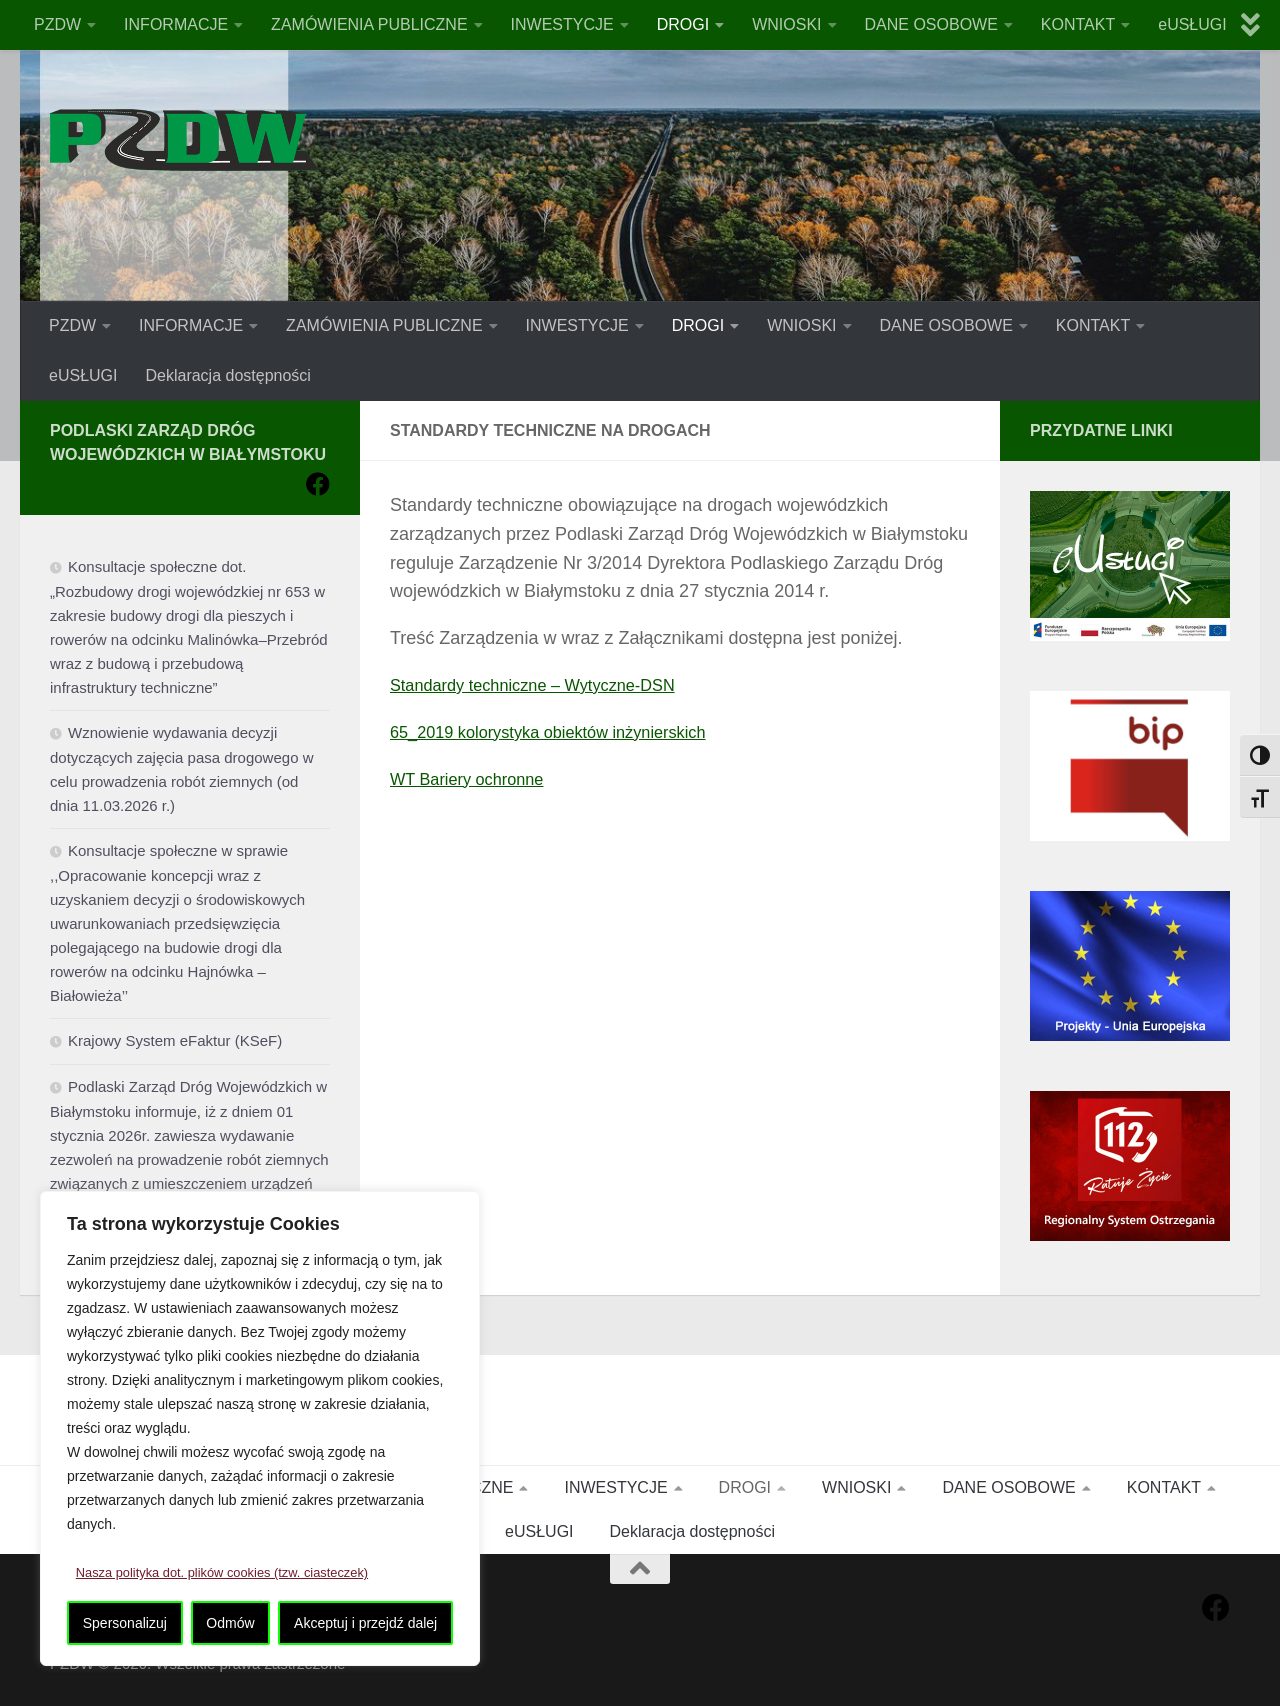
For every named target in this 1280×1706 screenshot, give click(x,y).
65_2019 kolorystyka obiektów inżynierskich (564, 732)
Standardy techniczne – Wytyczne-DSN (547, 685)
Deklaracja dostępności (227, 375)
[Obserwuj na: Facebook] (318, 484)
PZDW (57, 24)
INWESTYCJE (562, 24)
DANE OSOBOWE (931, 24)
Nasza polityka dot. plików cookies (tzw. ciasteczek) (235, 1573)
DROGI (683, 24)
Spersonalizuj (125, 1623)
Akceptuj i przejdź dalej (365, 1623)
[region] (260, 1429)
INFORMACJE (176, 24)
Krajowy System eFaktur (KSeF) (175, 1040)
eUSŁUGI (1192, 24)
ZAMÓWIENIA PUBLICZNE (369, 24)
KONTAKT (1078, 24)
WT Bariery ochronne (475, 779)
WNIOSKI (786, 24)
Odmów (230, 1623)
